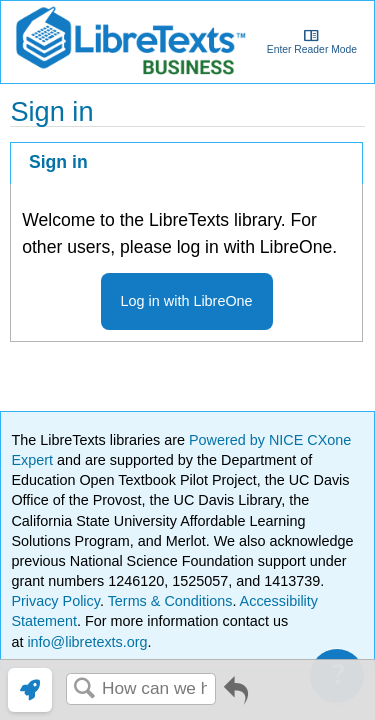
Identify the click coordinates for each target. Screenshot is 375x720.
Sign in (58, 162)
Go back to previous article (236, 697)
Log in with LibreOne (187, 301)
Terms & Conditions (170, 601)
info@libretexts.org (85, 642)
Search (84, 689)
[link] (30, 690)
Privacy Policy (55, 601)
